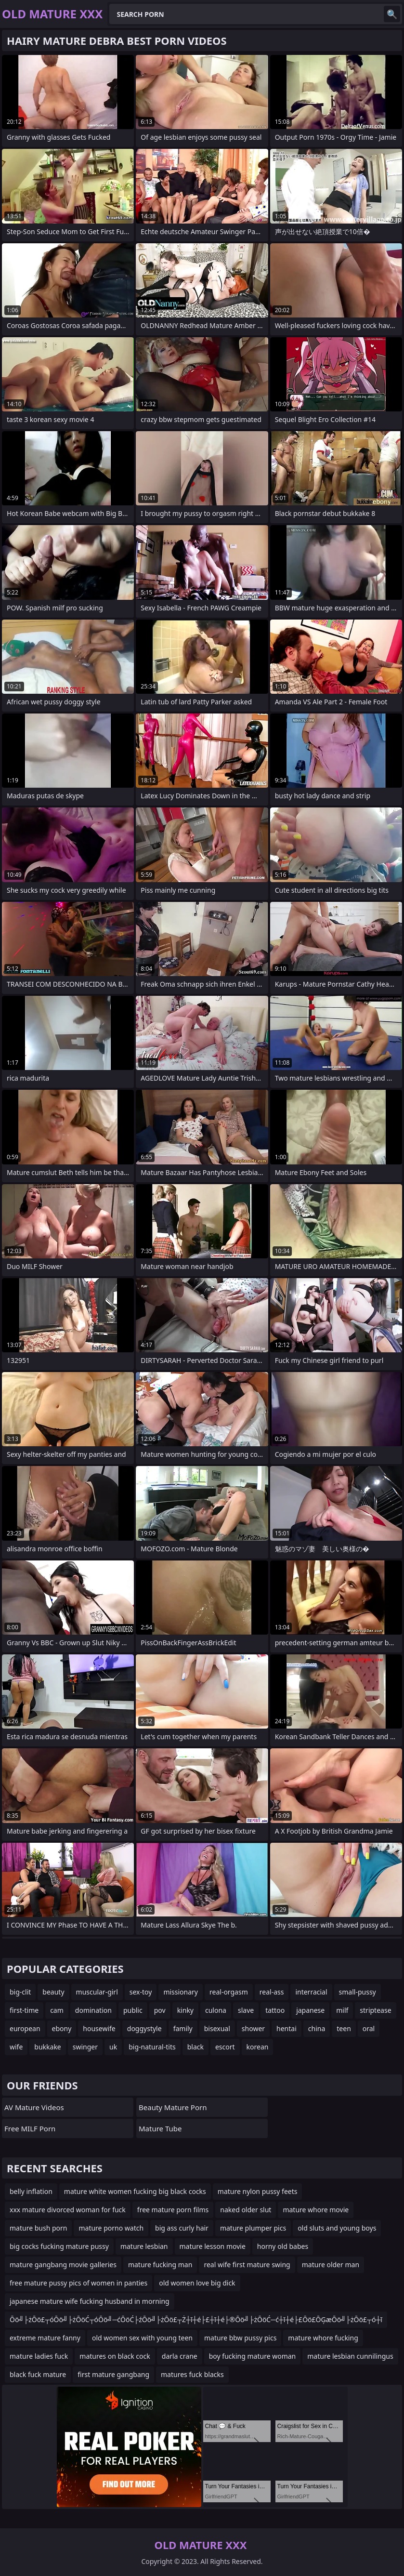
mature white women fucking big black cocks (135, 2191)
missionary (180, 1991)
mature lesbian (144, 2246)
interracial (311, 1991)
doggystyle (144, 2028)
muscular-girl (97, 1991)
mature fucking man (160, 2264)
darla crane (179, 2356)
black (195, 2046)
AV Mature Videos (34, 2107)
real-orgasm (228, 1991)
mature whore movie (316, 2209)
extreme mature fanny (45, 2337)
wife (16, 2046)
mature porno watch (110, 2228)
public (133, 2010)
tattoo (275, 2010)
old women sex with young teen (142, 2337)
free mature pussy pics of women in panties (78, 2282)
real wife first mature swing (247, 2264)
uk (113, 2046)
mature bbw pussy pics (240, 2337)
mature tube (160, 2128)
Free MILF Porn (29, 2128)
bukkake (47, 2046)
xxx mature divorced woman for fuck (68, 2209)
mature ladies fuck (39, 2356)
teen (344, 2028)
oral (369, 2028)
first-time (24, 2010)
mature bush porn (38, 2228)
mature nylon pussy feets (258, 2191)
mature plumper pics (253, 2228)
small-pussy (357, 1991)
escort (225, 2046)
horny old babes (282, 2246)
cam (57, 2010)
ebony (62, 2028)
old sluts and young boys (337, 2228)
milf (342, 2010)
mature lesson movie (213, 2246)
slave (246, 2010)
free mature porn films (173, 2209)
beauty (53, 1991)
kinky (185, 2010)
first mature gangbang (113, 2374)
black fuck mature (38, 2374)
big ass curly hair (182, 2228)
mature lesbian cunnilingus (350, 2356)
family (183, 2028)
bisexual (217, 2028)
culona (215, 2010)
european (25, 2028)
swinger (85, 2046)
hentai (286, 2028)
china (317, 2028)
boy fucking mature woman (252, 2356)
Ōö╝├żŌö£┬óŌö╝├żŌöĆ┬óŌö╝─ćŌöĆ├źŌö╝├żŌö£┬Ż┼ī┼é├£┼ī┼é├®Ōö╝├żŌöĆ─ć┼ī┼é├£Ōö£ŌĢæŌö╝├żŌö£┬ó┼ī (196, 2319)
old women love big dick (197, 2282)
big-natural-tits (152, 2046)
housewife (99, 2028)
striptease (375, 2010)
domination (93, 2010)
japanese (310, 2010)
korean (258, 2046)
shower (253, 2028)
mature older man (330, 2264)
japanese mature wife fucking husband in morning (89, 2301)
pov (160, 2010)
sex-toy (141, 1991)
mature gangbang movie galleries (63, 2264)
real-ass (272, 1991)
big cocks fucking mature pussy (59, 2246)
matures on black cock (114, 2356)
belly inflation (31, 2191)
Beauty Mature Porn (173, 2107)
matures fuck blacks (192, 2374)
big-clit (20, 1991)
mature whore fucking (323, 2337)
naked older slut (245, 2209)
